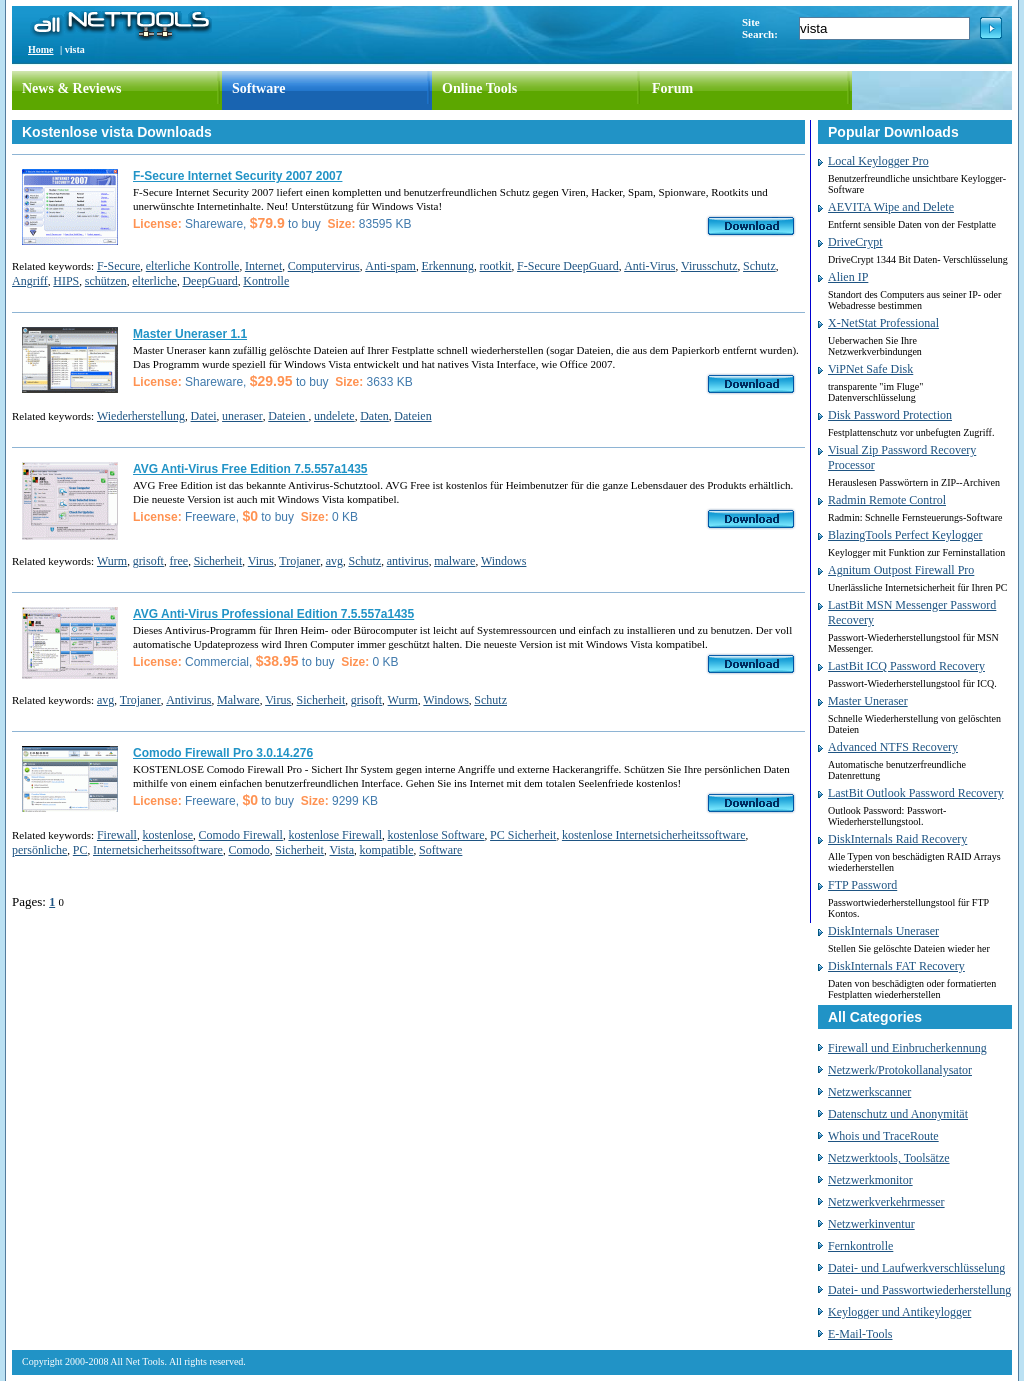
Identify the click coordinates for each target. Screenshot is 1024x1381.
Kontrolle (266, 281)
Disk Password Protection (890, 415)
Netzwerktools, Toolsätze (889, 1158)
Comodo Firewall (241, 835)
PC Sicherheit (523, 835)
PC (80, 850)
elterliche (154, 281)
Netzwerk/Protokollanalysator (900, 1070)
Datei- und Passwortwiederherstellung (919, 1290)
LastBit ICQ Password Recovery (906, 666)
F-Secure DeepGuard (568, 266)
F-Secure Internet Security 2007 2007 (237, 176)
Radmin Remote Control (887, 500)
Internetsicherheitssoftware (158, 850)
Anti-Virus (649, 266)
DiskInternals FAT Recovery (896, 966)
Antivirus (188, 700)
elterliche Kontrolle (193, 266)
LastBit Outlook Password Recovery (916, 793)
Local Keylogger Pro (878, 161)
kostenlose (167, 835)
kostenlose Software (436, 835)
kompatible (387, 850)
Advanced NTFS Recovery (893, 747)
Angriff (30, 281)
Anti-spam (390, 266)
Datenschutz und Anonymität (898, 1114)
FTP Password (862, 885)
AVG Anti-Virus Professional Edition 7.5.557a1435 (273, 614)
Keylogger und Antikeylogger (899, 1312)
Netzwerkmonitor (870, 1180)
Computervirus (324, 266)
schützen (106, 281)
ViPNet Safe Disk (870, 369)
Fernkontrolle (860, 1246)
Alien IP (848, 277)
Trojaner (299, 561)
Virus (261, 561)
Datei (204, 416)
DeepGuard (209, 281)
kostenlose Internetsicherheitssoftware (654, 835)
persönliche (39, 850)
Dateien (288, 416)
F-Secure (118, 266)
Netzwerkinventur (871, 1224)
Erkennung (447, 266)
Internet (263, 266)
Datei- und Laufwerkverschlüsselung (916, 1268)
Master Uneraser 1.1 (190, 334)
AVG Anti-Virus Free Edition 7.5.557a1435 (250, 469)
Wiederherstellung (141, 416)
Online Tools (479, 88)
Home (41, 49)
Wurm (112, 561)
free (178, 561)
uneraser (242, 416)
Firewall (117, 835)
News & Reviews (72, 88)
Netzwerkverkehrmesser (886, 1202)
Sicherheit (218, 561)
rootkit (496, 266)
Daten (374, 416)
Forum (672, 88)
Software (258, 88)
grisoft (148, 561)
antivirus (408, 561)
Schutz (759, 266)
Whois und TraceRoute (883, 1136)
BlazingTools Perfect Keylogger (905, 535)
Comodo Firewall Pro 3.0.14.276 (223, 753)
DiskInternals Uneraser (883, 931)
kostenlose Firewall (335, 835)
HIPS (66, 281)
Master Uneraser (868, 701)
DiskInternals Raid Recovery (897, 839)
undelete (334, 416)
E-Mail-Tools (860, 1334)
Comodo (248, 850)
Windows (504, 561)
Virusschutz (709, 266)
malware (454, 561)
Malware (238, 700)
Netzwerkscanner (869, 1092)
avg (334, 561)
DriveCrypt (855, 242)
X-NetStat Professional (883, 323)
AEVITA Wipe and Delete (891, 207)
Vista (341, 850)
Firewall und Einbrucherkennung (907, 1048)
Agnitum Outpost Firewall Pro (901, 570)
